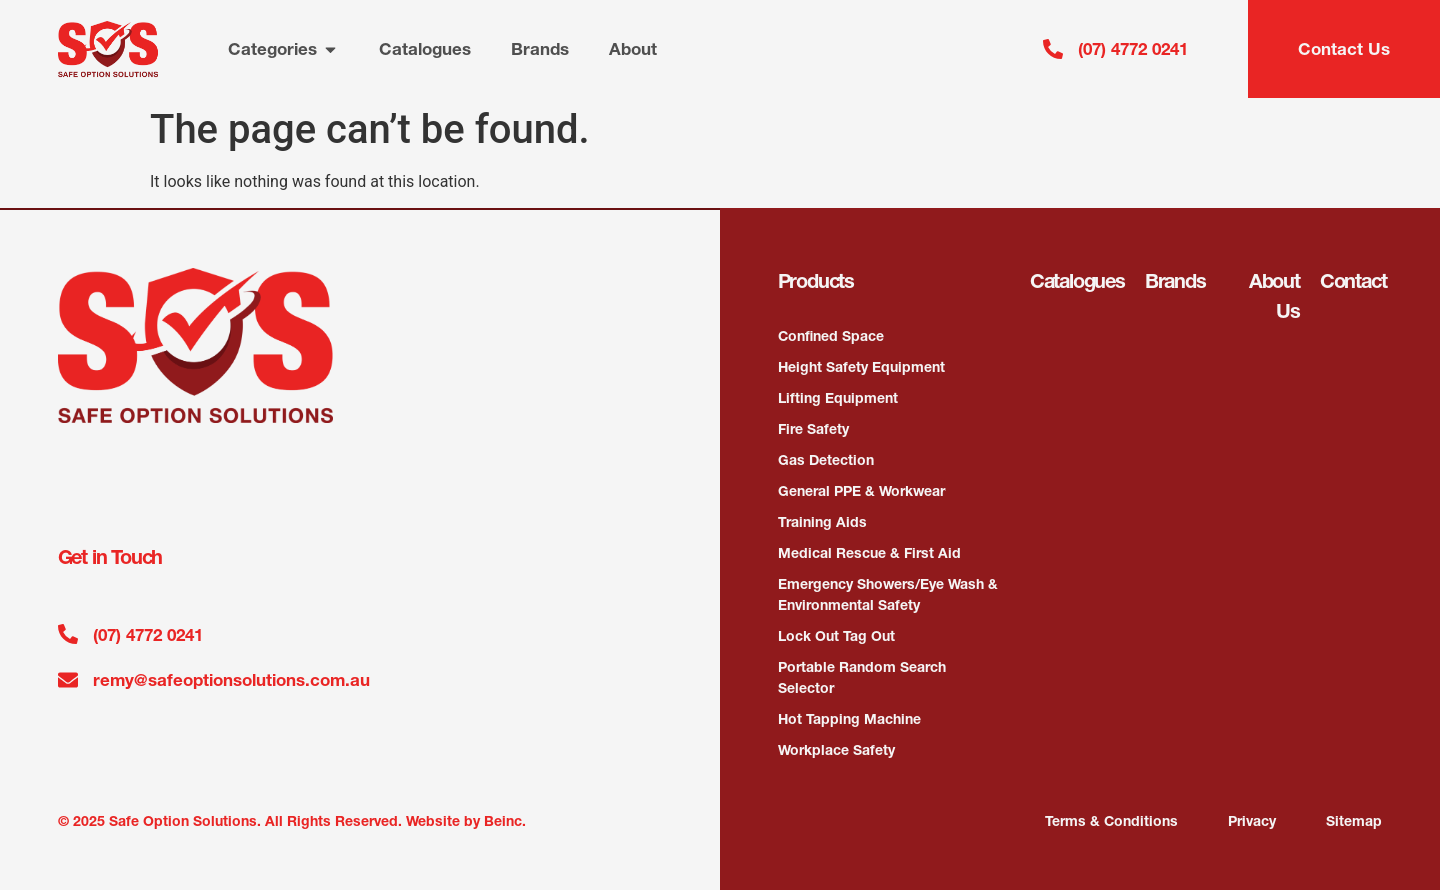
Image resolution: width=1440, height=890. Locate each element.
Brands (1175, 281)
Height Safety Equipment (861, 367)
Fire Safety (813, 429)
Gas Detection (826, 460)
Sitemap (1354, 821)
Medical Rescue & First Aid (869, 553)
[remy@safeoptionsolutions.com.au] (68, 680)
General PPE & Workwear (861, 491)
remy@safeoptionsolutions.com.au (231, 679)
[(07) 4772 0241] (1053, 49)
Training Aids (822, 522)
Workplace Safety (836, 750)
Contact (1353, 281)
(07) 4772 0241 (1133, 48)
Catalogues (1077, 281)
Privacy (1252, 821)
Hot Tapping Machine (849, 719)
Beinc (503, 821)
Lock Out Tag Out (836, 636)
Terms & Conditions (1111, 821)
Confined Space (831, 336)
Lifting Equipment (838, 398)
